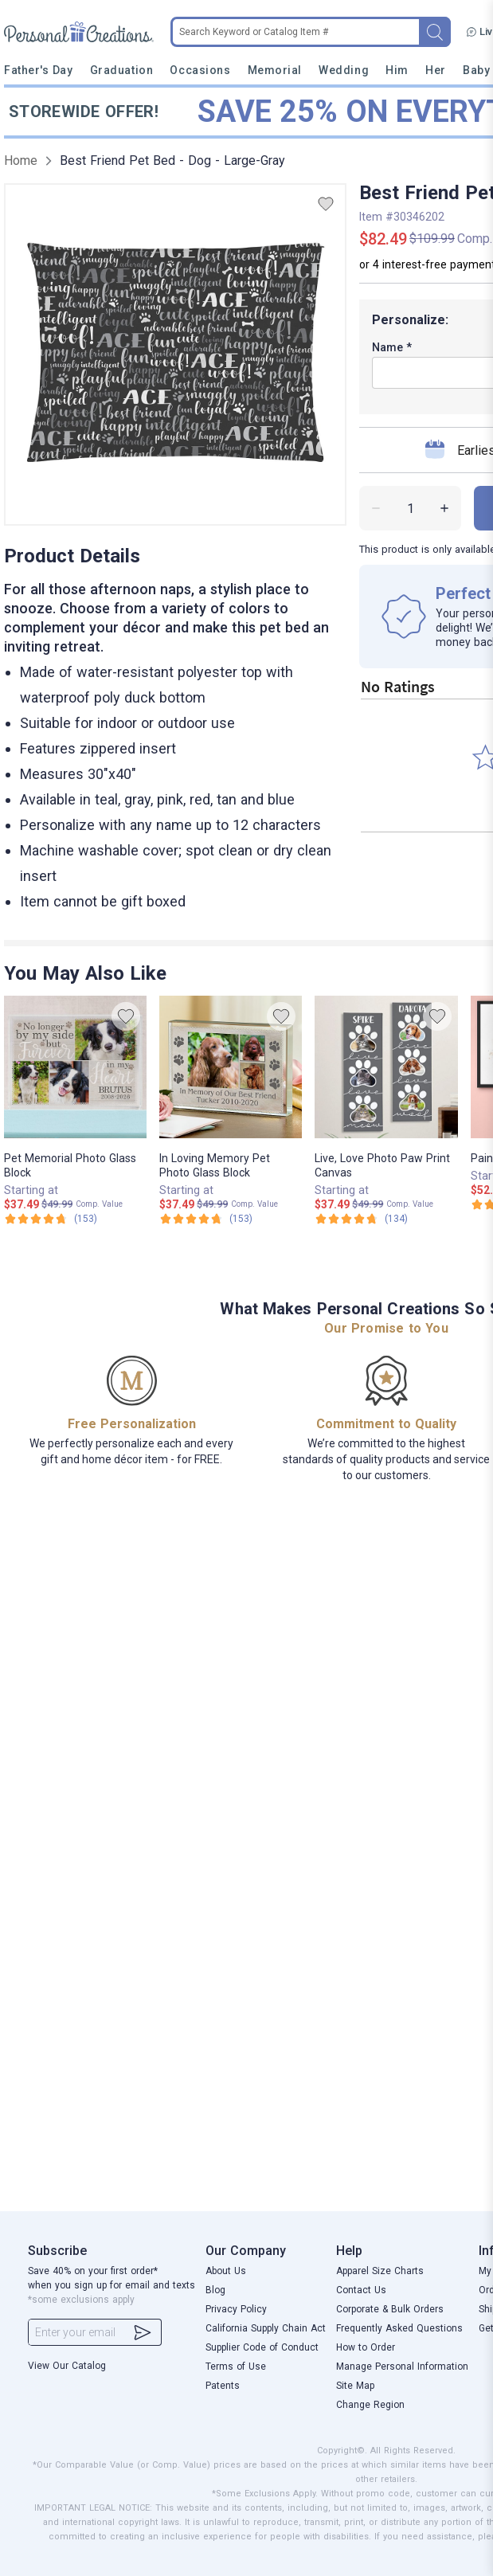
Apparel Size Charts (380, 2271)
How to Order (365, 2347)
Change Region (370, 2404)
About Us (225, 2271)
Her (435, 70)
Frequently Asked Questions (399, 2328)
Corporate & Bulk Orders (390, 2309)
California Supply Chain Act (265, 2328)
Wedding (344, 70)
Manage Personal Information (402, 2366)
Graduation (121, 70)
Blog (215, 2290)
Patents (222, 2385)
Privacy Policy (236, 2309)
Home (20, 160)
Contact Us (361, 2290)
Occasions (200, 70)
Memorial (275, 70)
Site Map (355, 2385)
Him (397, 70)
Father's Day (38, 70)
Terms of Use (235, 2366)
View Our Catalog (67, 2365)
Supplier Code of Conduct (262, 2347)
